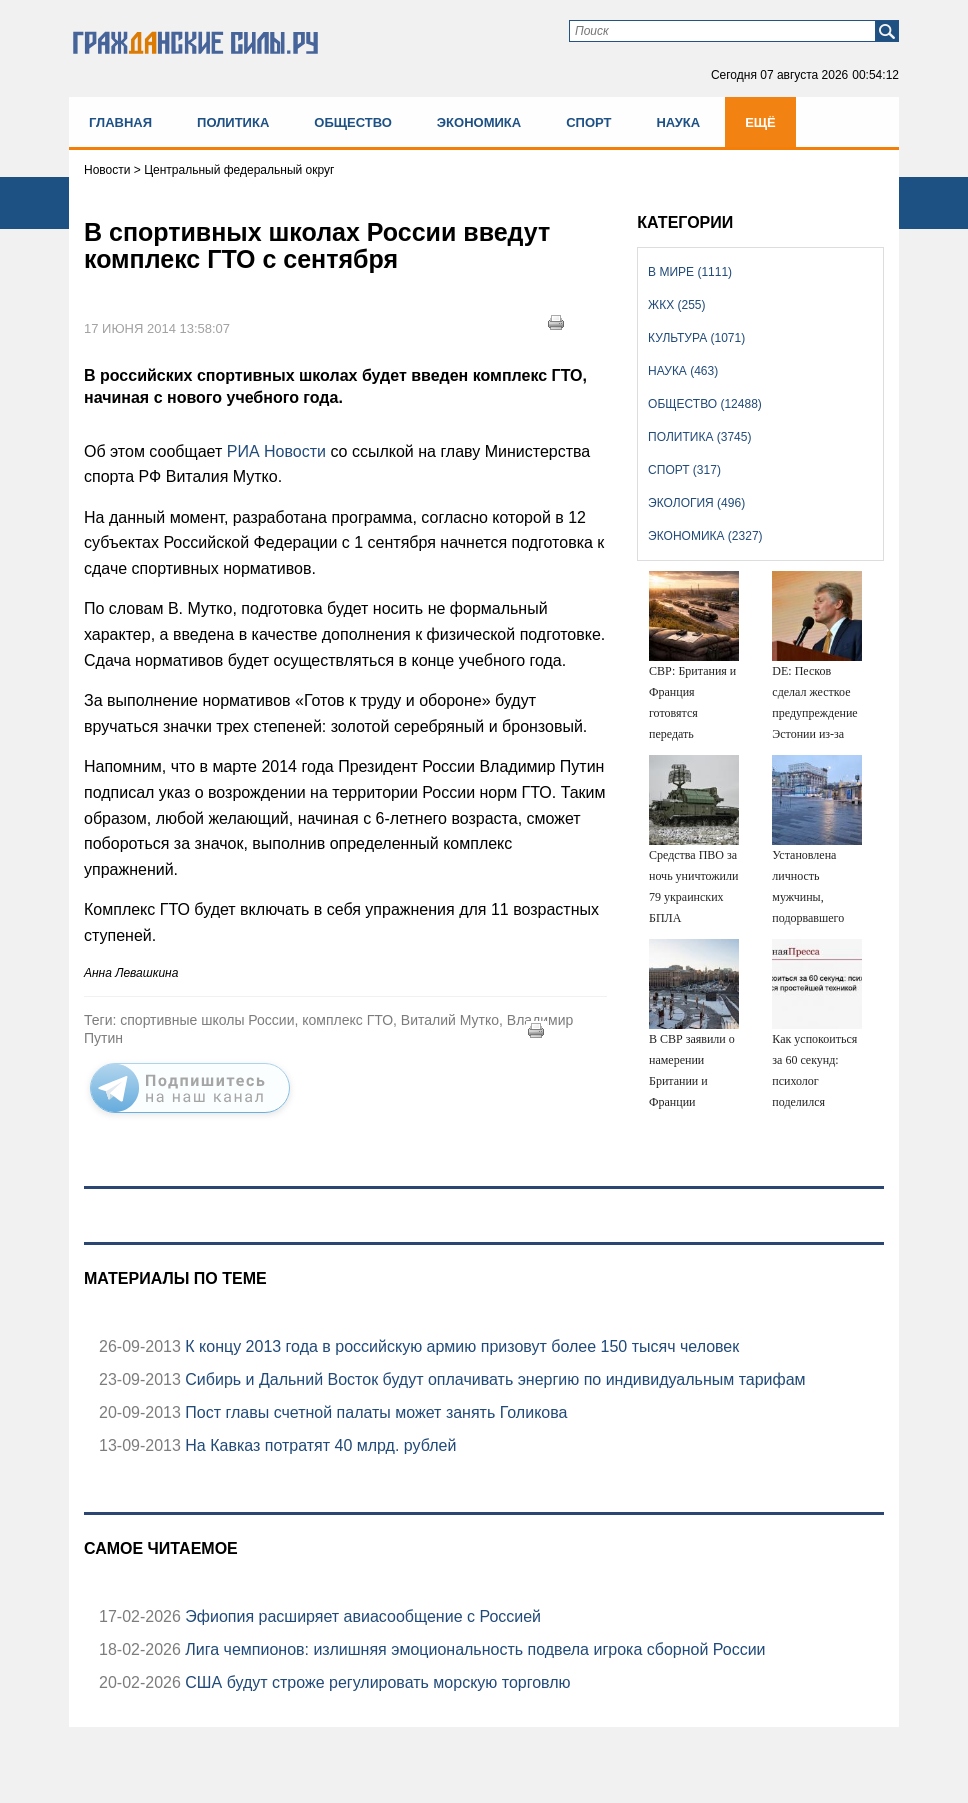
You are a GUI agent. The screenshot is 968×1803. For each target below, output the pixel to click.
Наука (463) (683, 371)
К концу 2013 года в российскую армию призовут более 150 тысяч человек (460, 1346)
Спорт (588, 122)
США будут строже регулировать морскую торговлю (376, 1682)
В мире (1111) (690, 272)
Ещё (760, 122)
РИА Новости (276, 451)
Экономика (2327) (705, 536)
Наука (678, 122)
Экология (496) (696, 503)
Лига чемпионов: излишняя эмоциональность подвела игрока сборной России (473, 1649)
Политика (233, 122)
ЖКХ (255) (676, 305)
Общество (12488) (705, 404)
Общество (353, 122)
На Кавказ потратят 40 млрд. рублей (319, 1445)
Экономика (479, 122)
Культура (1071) (696, 338)
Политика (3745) (699, 437)
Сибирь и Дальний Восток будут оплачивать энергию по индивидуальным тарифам (493, 1379)
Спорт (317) (684, 470)
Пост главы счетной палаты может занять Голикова (374, 1412)
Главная (120, 122)
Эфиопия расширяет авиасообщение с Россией (361, 1616)
